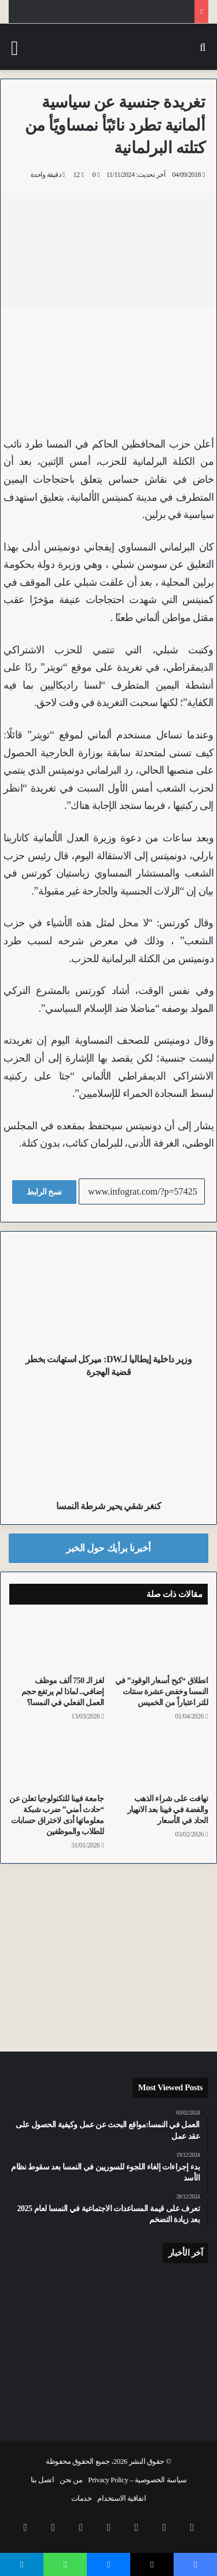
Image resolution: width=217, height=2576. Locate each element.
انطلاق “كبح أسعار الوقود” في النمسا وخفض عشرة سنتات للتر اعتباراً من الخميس (161, 1691)
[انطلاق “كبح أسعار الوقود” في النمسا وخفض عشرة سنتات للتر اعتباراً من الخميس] (160, 1642)
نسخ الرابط (44, 1192)
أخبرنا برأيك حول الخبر (108, 1548)
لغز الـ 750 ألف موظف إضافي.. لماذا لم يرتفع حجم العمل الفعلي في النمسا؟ (62, 1691)
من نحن (71, 2479)
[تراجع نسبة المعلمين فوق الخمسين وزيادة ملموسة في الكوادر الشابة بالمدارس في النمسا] (109, 2292)
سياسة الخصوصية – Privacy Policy (137, 2479)
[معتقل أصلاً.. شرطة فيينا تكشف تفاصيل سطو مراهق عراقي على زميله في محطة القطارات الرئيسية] (176, 2339)
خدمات (81, 2498)
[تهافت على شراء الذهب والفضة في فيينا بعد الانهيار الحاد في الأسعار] (160, 1760)
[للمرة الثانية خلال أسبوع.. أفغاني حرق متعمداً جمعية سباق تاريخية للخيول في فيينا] (40, 2292)
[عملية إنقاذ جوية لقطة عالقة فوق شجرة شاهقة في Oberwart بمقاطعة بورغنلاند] (109, 2345)
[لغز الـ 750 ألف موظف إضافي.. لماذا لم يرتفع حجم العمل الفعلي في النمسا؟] (56, 1642)
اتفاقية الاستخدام (121, 2498)
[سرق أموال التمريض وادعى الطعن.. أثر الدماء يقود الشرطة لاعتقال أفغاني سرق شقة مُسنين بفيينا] (40, 2391)
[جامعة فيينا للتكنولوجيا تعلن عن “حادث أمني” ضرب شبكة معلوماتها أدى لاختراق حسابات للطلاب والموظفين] (56, 1760)
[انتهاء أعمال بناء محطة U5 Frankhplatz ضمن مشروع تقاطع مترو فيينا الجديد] (109, 2395)
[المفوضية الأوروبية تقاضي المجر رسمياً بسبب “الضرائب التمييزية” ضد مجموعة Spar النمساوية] (176, 2391)
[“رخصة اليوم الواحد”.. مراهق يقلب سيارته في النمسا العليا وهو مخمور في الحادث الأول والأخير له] (176, 2296)
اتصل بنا (42, 2479)
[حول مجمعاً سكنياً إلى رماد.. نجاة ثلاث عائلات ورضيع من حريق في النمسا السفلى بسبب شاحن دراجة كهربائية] (40, 2339)
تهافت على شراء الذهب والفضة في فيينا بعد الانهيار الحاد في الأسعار (167, 1809)
